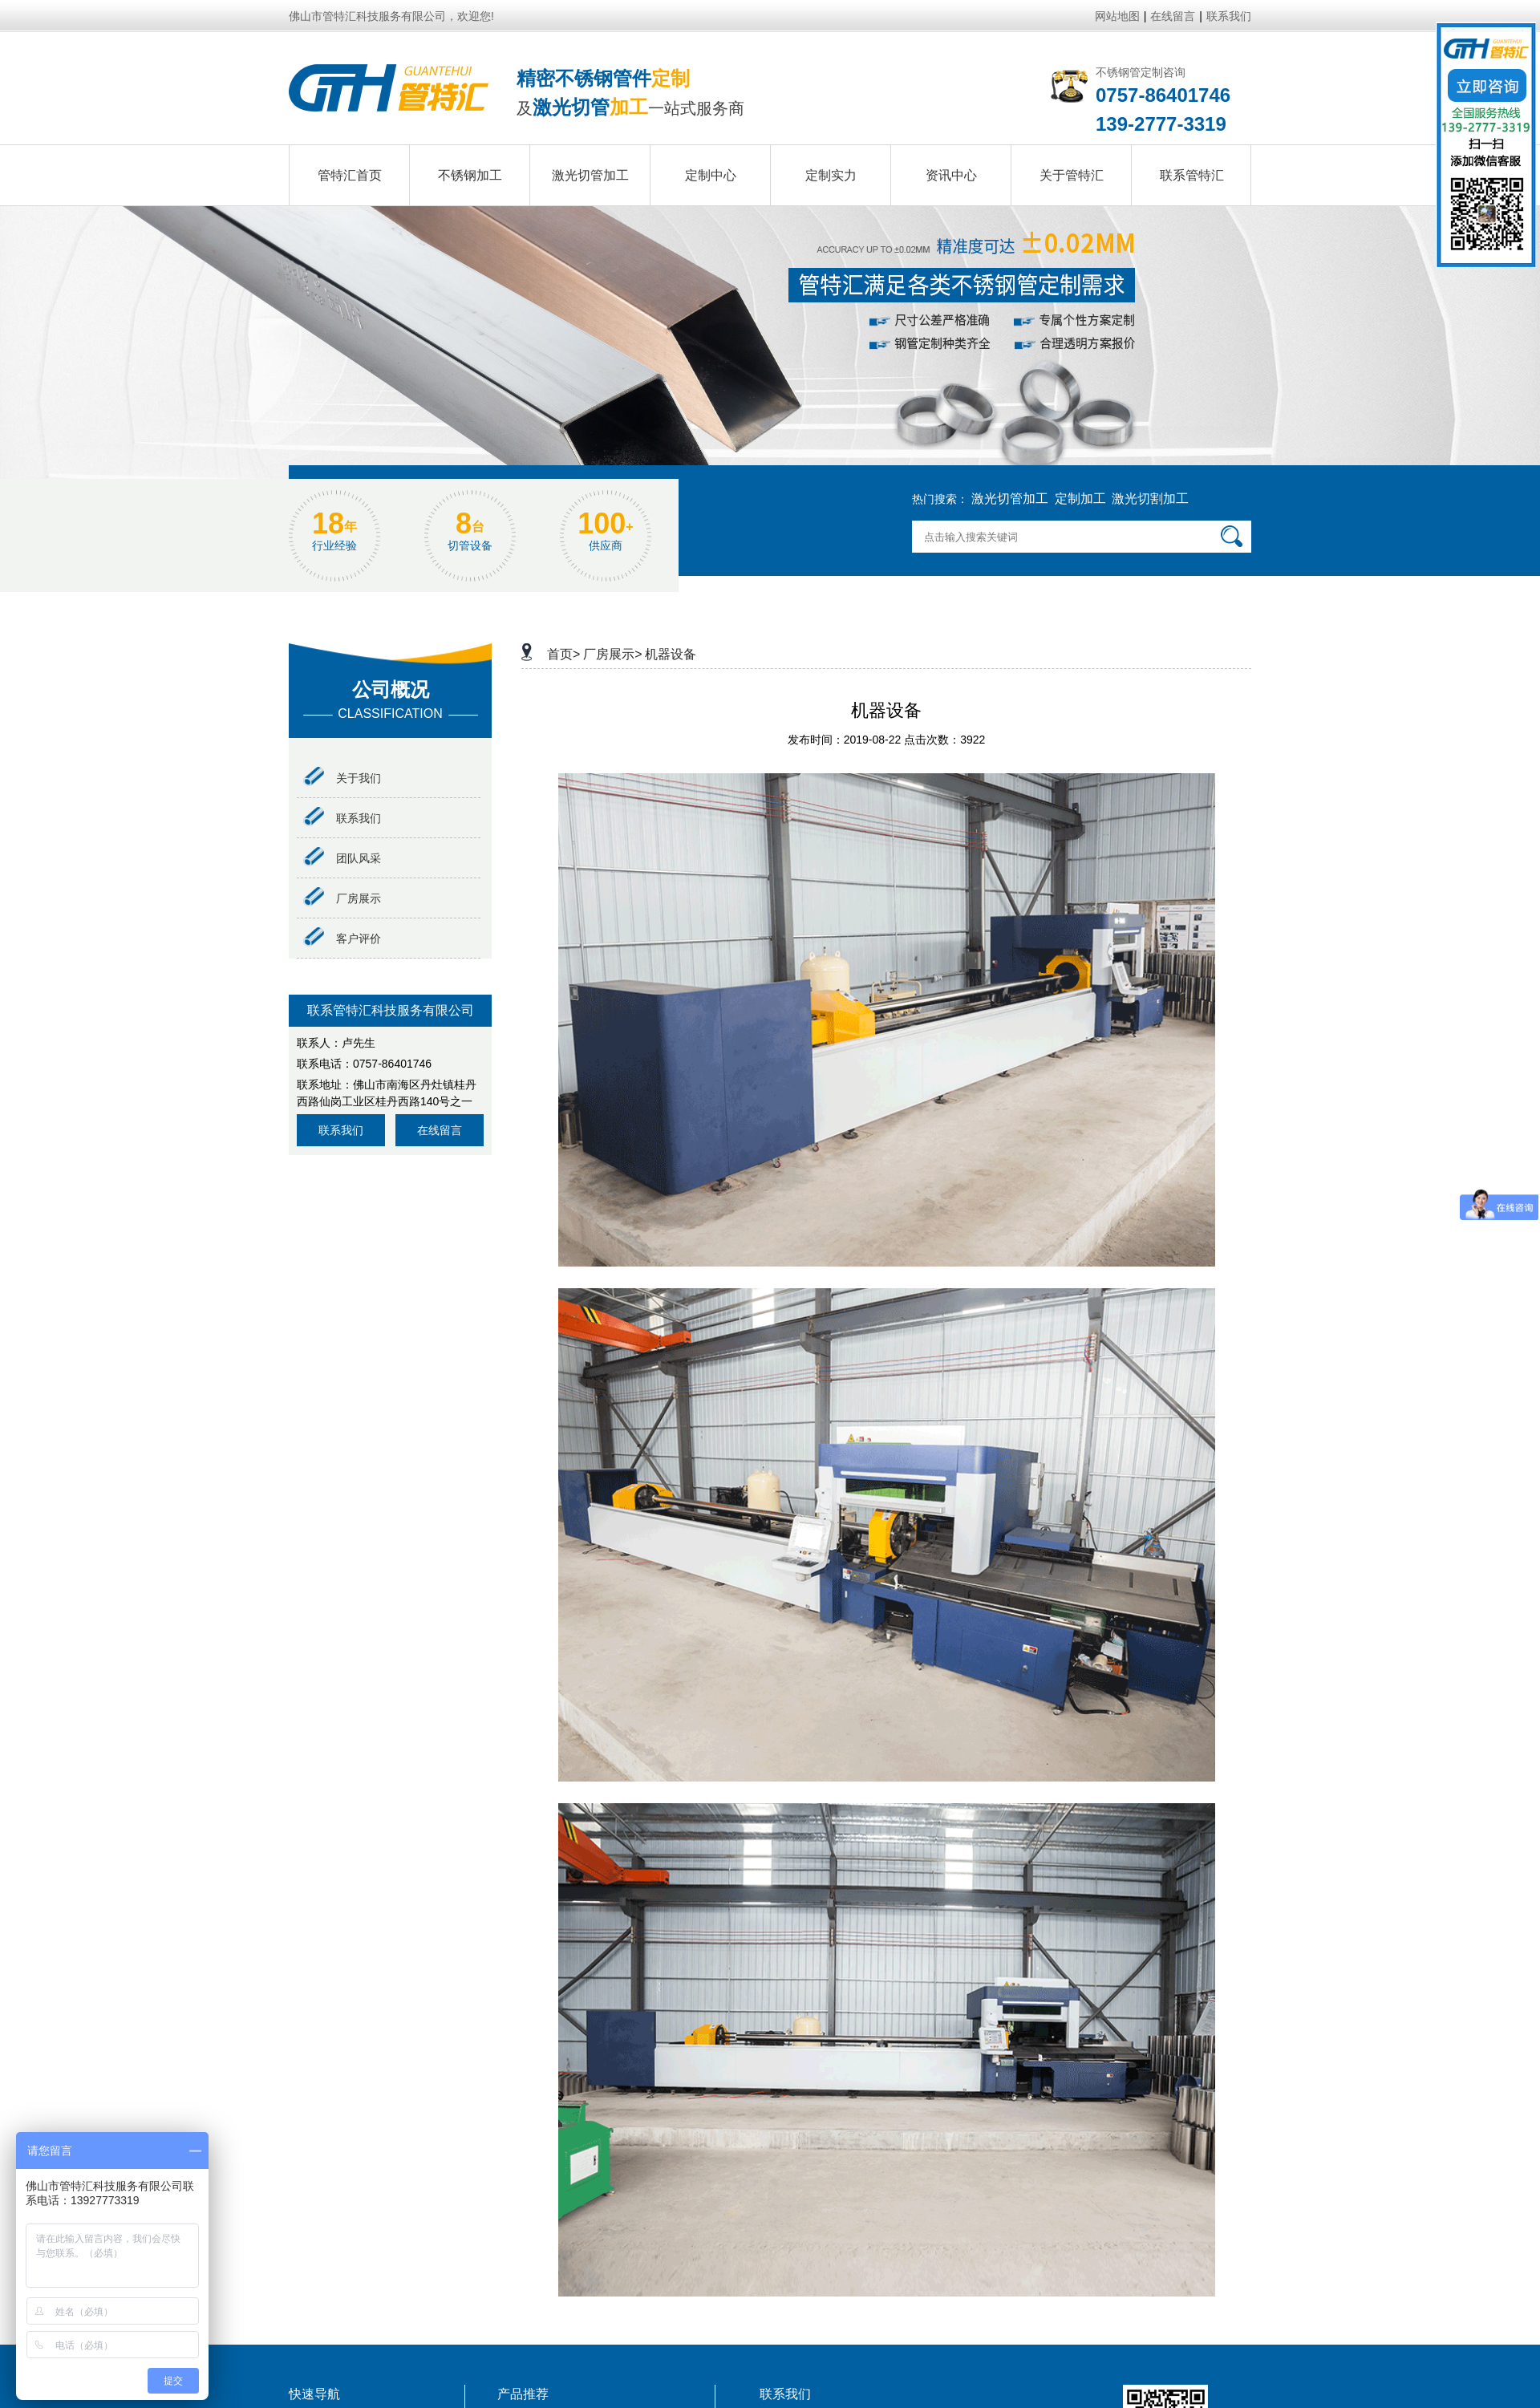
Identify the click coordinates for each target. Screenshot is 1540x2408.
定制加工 (1080, 498)
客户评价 (342, 938)
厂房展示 (342, 898)
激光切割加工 (1150, 498)
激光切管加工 (1009, 498)
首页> (563, 654)
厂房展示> (612, 654)
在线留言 (1172, 16)
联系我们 (1228, 16)
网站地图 (1117, 16)
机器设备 (670, 654)
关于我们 (342, 778)
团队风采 (342, 858)
